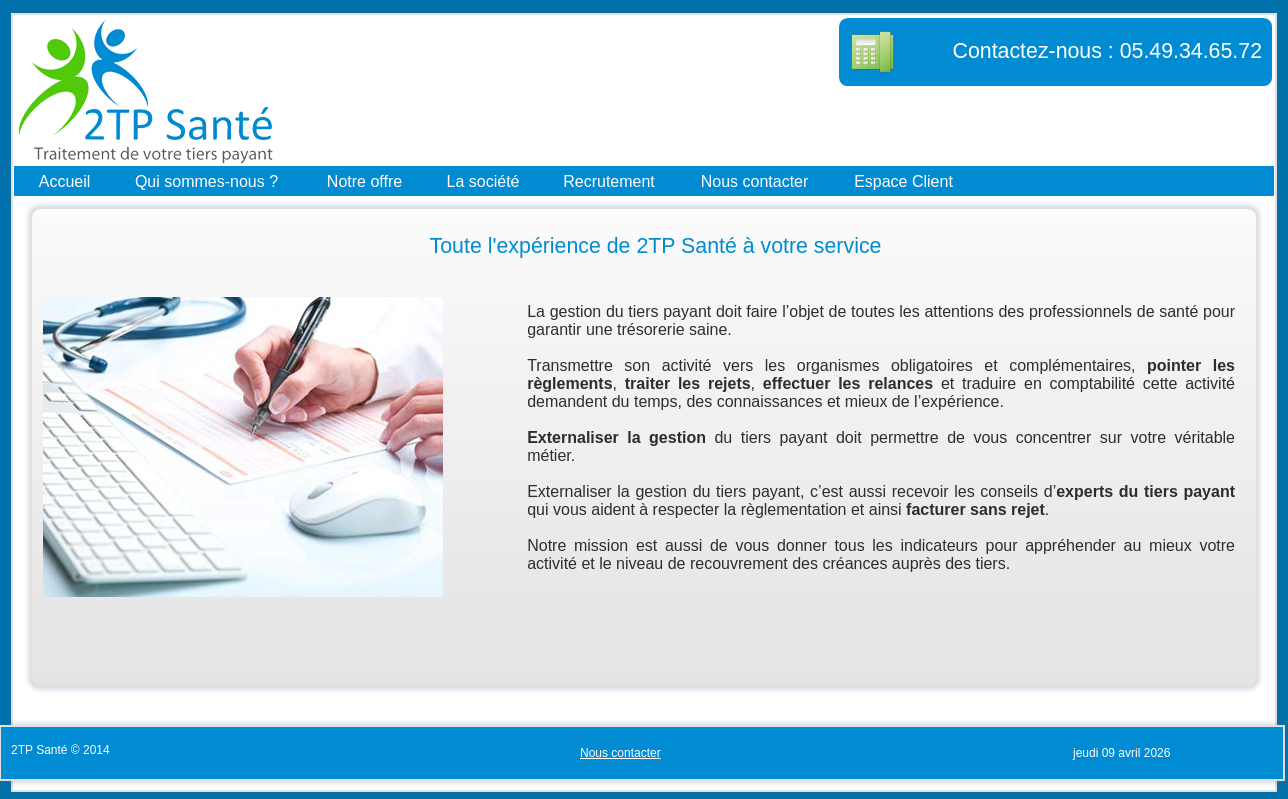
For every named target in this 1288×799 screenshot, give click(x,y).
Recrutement (609, 180)
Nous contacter (755, 180)
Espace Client (903, 180)
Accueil (65, 180)
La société (483, 180)
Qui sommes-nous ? (206, 180)
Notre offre (364, 180)
